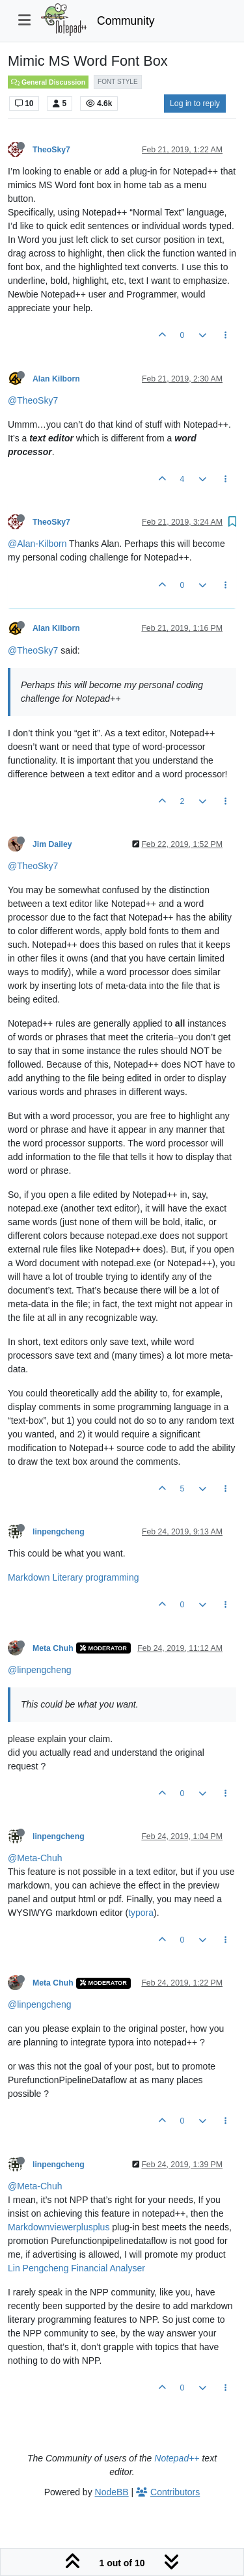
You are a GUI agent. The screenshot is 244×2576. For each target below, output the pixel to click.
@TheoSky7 (33, 400)
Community (126, 20)
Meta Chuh (53, 1648)
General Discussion (48, 82)
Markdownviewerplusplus (58, 2227)
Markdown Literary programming (73, 1577)
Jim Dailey (52, 844)
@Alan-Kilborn (37, 543)
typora (141, 1912)
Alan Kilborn (56, 378)
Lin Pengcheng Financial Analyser (76, 2268)
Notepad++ (176, 2458)
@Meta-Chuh (35, 1858)
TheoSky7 (51, 149)
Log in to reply (195, 103)
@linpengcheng (40, 1670)
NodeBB (112, 2492)
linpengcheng (59, 1531)
